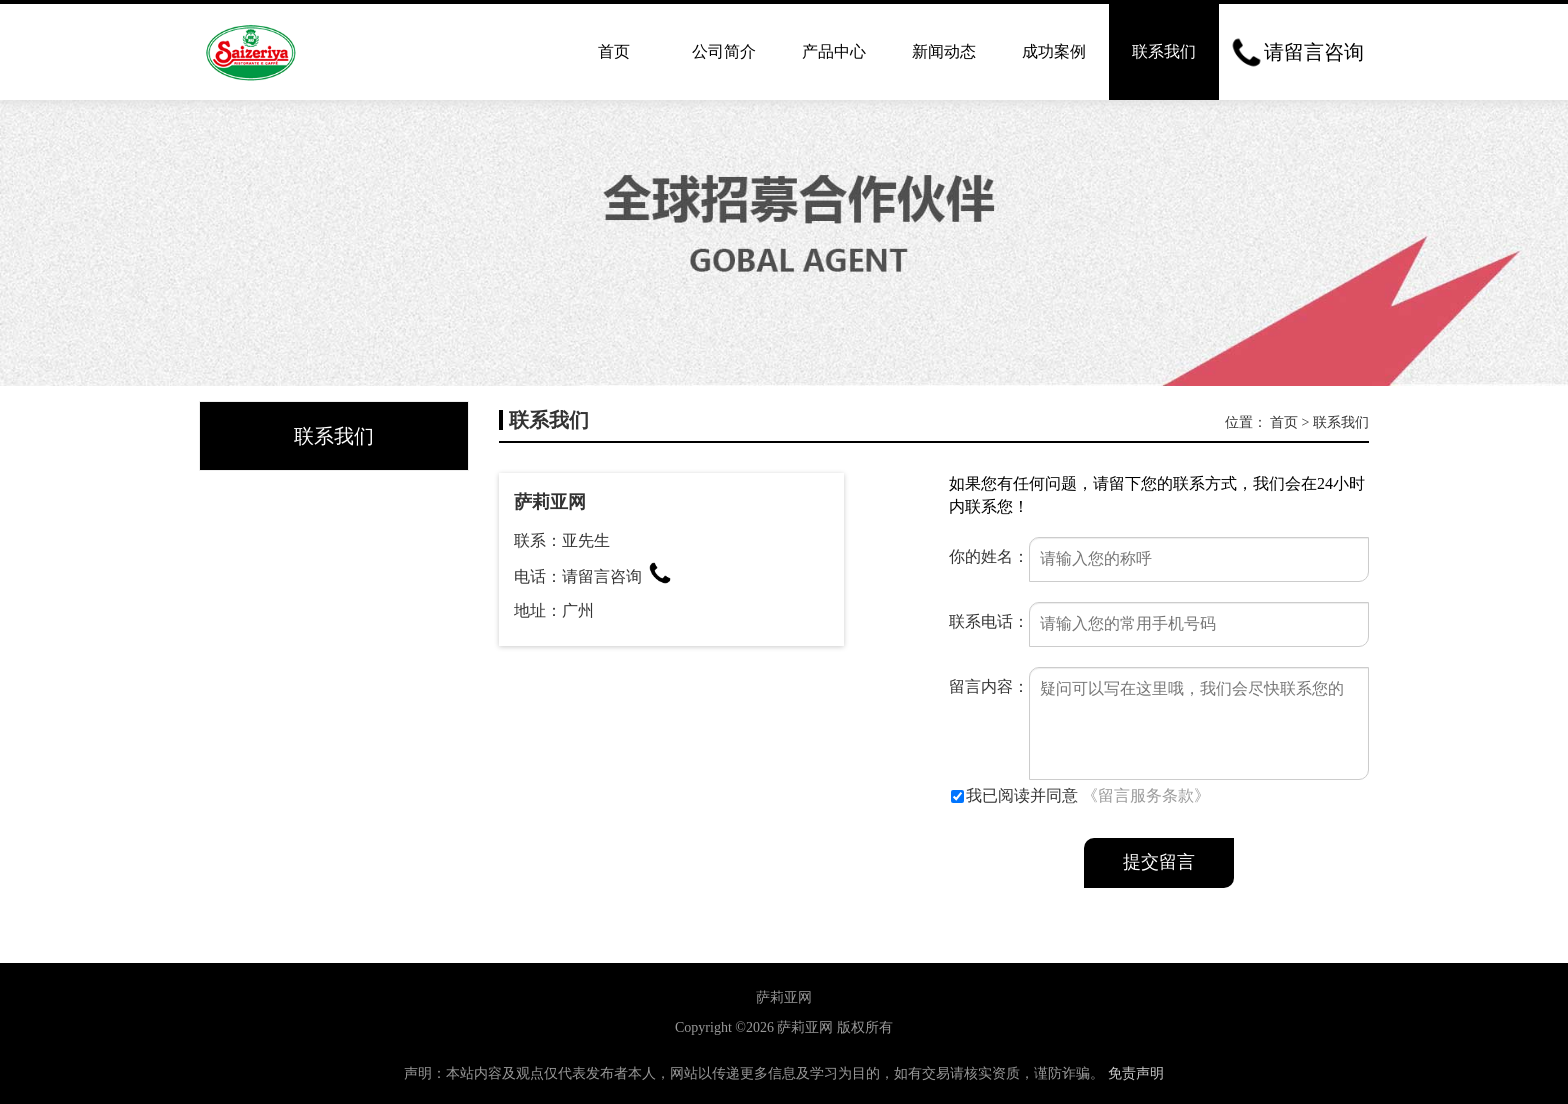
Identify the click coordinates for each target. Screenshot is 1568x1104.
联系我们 (1164, 51)
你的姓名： (989, 556)
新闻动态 (944, 51)
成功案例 (1054, 51)
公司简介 (724, 51)
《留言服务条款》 (1146, 795)
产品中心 (834, 51)
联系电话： (989, 621)
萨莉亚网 (805, 1027)
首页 (614, 51)
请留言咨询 (617, 576)
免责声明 (1136, 1073)
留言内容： (989, 686)
